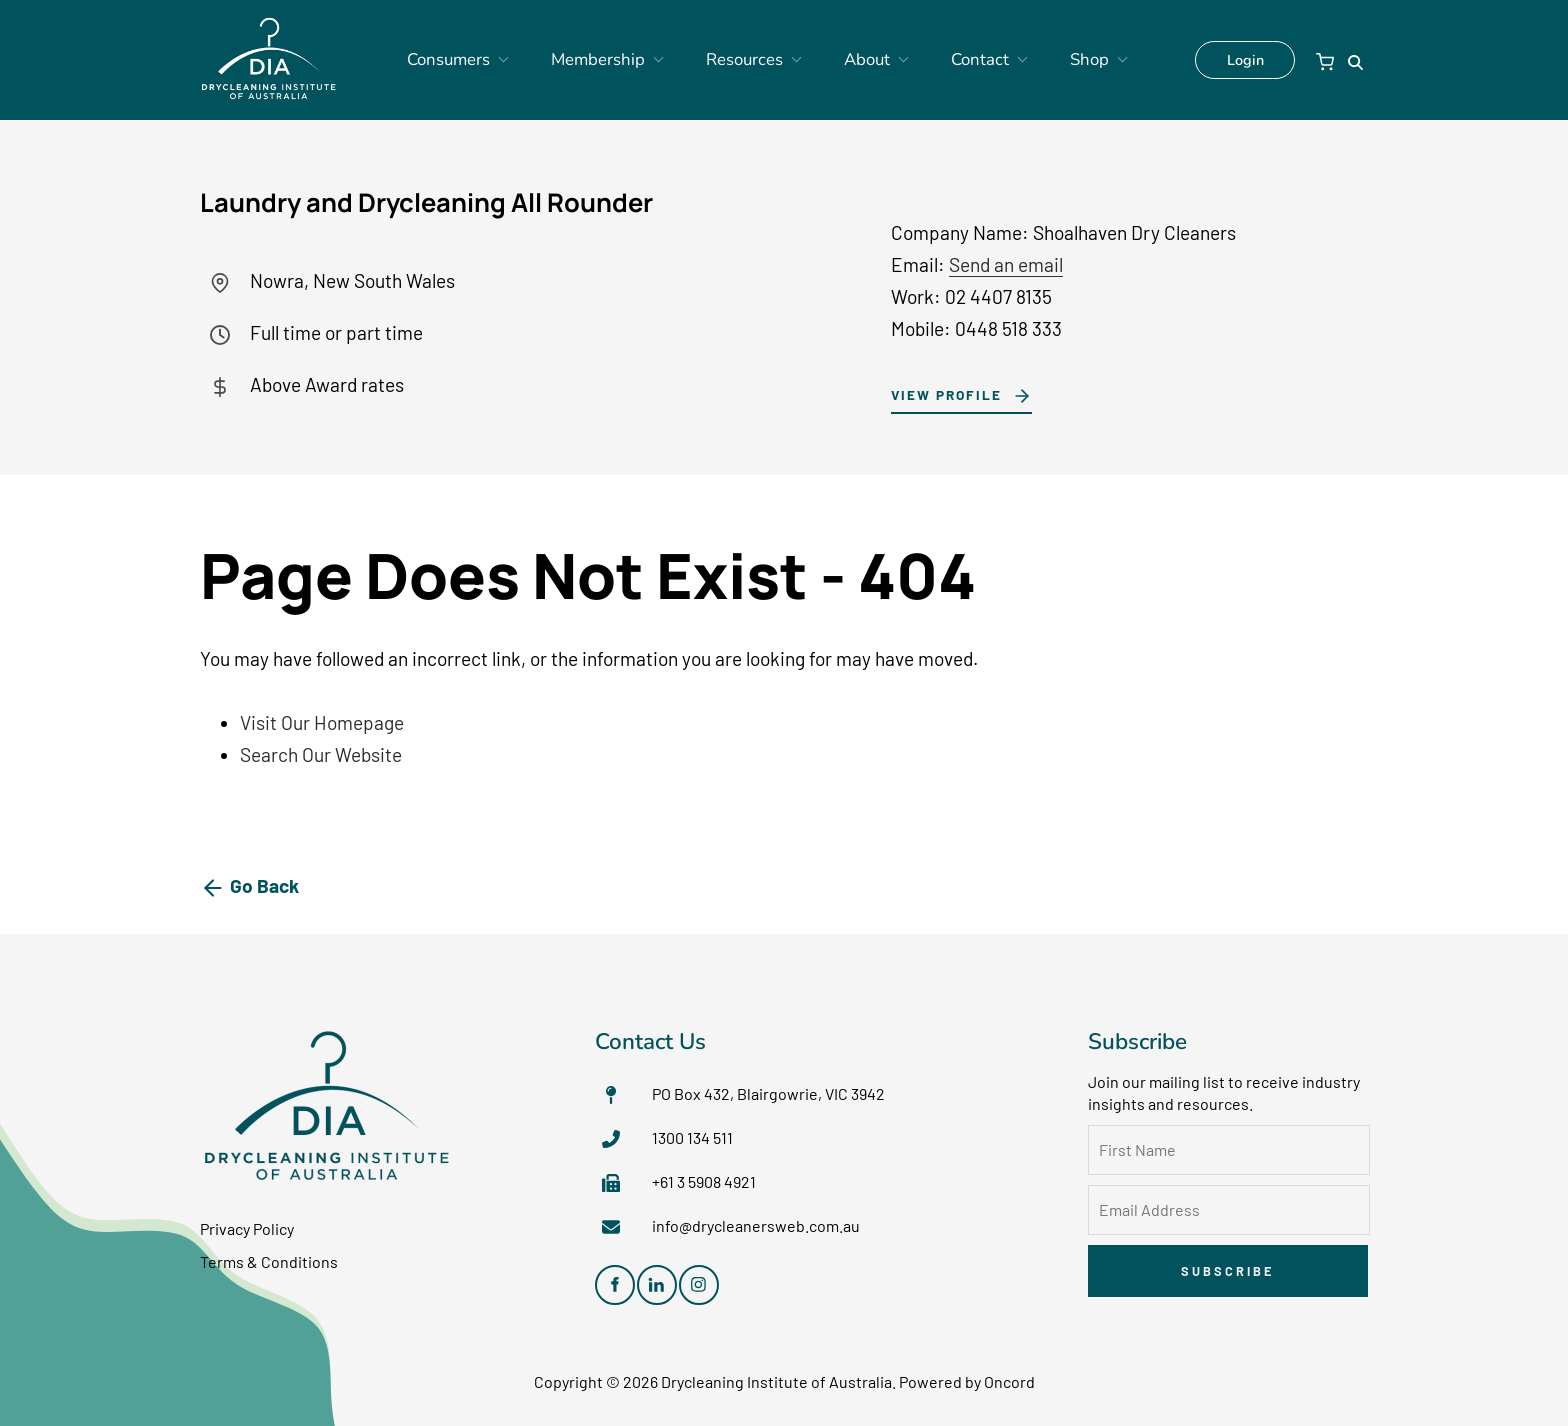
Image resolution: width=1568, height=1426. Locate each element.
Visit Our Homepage (322, 722)
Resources (748, 60)
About (856, 60)
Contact (956, 60)
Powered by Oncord (967, 1381)
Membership (618, 60)
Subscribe (1227, 1271)
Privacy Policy (247, 1228)
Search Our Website (321, 754)
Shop (1051, 60)
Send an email (1006, 264)
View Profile (940, 392)
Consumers (485, 60)
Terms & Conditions (269, 1261)
